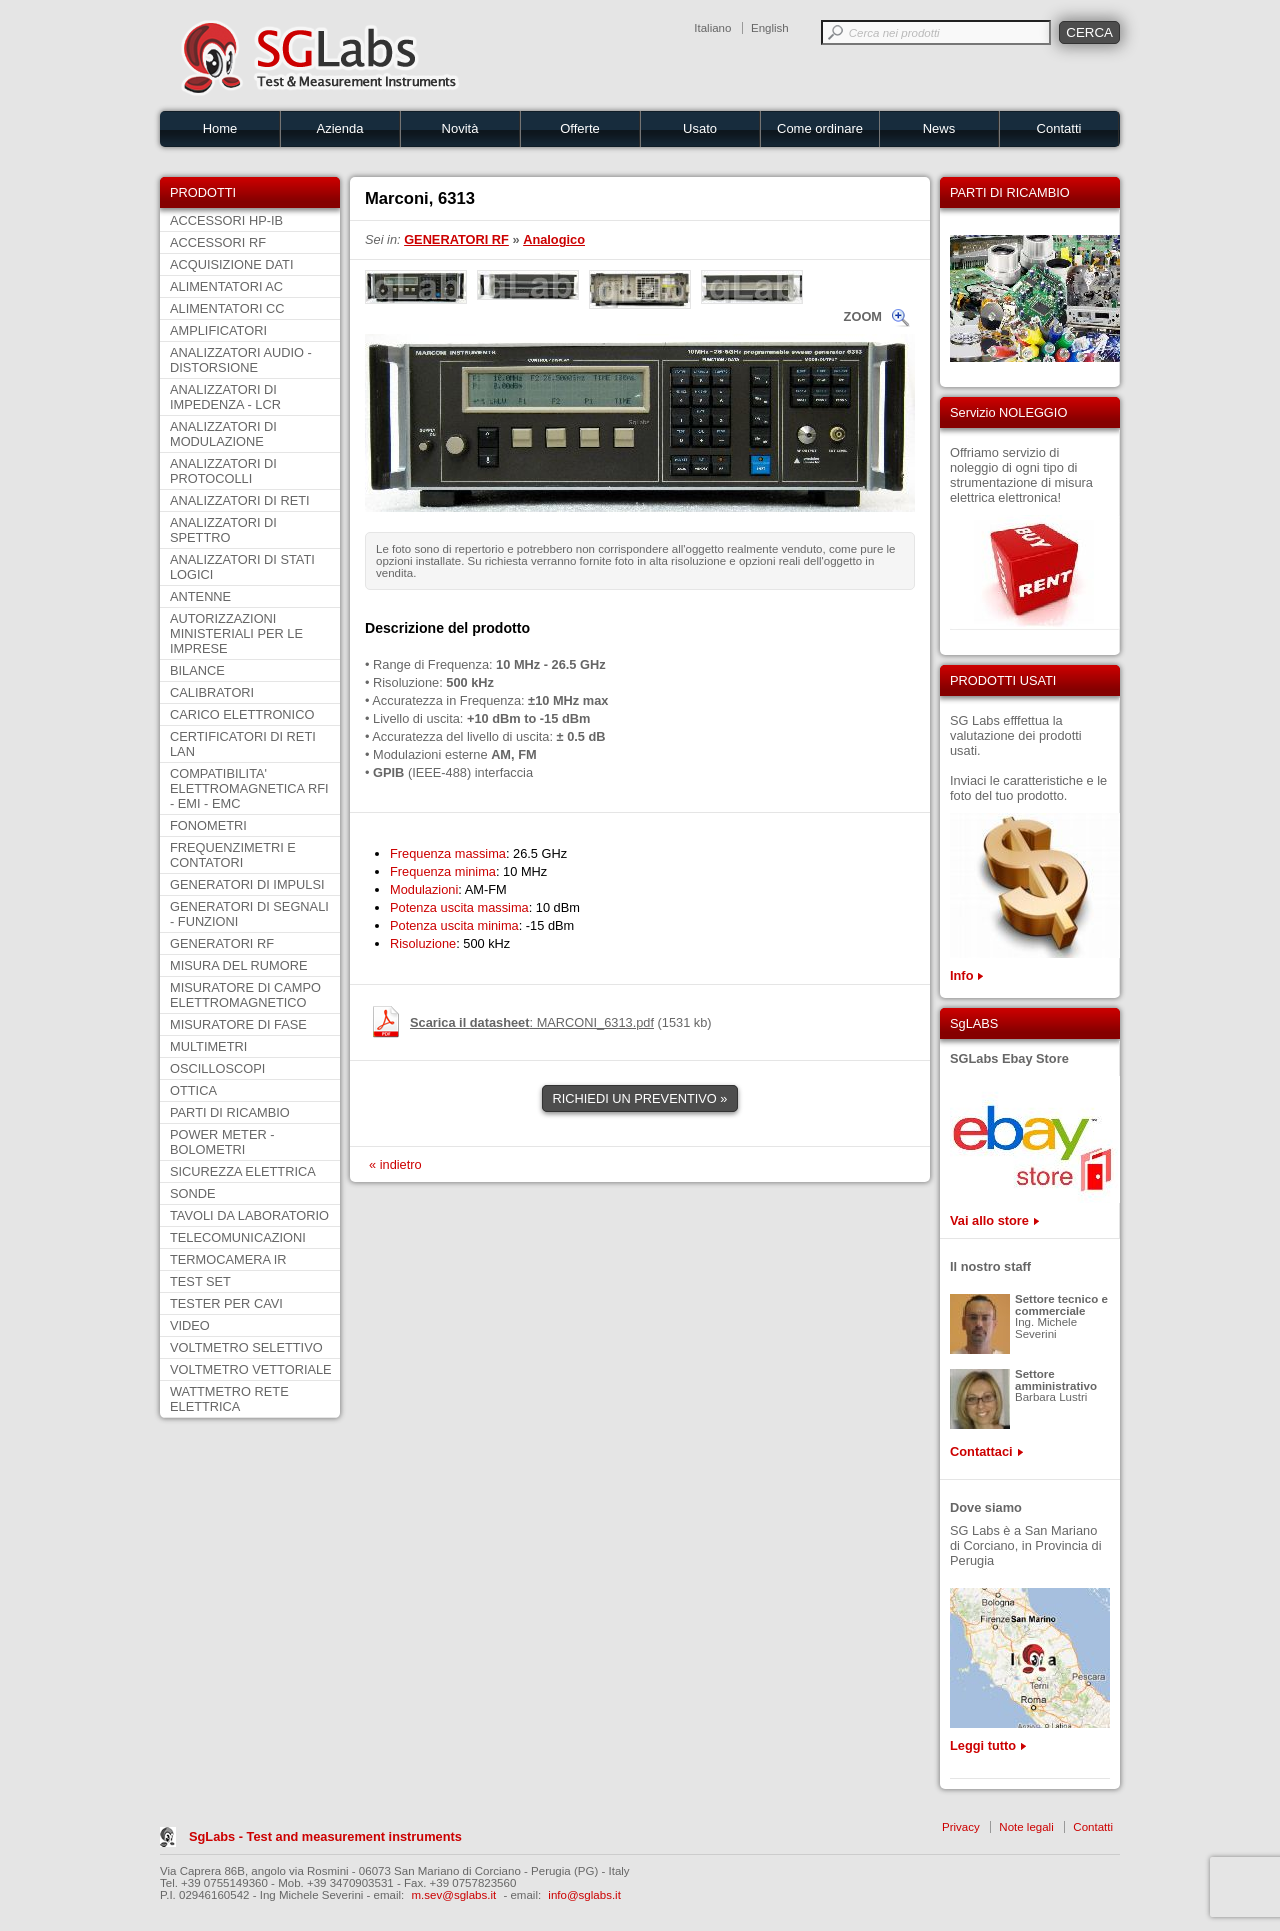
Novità (460, 128)
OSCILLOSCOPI (217, 1068)
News (939, 128)
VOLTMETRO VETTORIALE (251, 1369)
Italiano (712, 28)
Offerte (580, 128)
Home (220, 128)
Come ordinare (820, 128)
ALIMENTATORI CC (227, 308)
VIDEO (190, 1325)
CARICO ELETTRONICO (242, 714)
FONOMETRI (208, 825)
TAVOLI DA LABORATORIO (249, 1215)
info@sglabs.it (584, 1895)
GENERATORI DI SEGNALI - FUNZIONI (249, 914)
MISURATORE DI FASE (238, 1024)
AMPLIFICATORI (218, 330)
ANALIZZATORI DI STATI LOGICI (242, 567)
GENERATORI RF (222, 943)
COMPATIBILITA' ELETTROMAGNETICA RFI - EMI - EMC (249, 788)
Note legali (1026, 1827)
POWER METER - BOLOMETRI (222, 1142)
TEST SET (200, 1281)
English (770, 28)
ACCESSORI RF (218, 242)
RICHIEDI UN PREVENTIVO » (640, 1098)
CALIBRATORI (212, 692)
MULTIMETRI (208, 1046)
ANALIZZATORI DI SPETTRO (223, 530)
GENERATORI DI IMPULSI (247, 884)
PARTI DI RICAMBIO (230, 1112)
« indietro (395, 1164)
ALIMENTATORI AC (226, 286)
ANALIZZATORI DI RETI (240, 500)
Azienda (340, 128)
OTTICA (193, 1090)
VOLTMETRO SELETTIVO (246, 1347)
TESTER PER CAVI (226, 1303)
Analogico (554, 239)
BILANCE (197, 670)
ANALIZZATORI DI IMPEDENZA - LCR (225, 397)
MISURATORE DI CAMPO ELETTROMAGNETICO (245, 995)
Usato (700, 128)
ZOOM (863, 316)
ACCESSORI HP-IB (226, 220)
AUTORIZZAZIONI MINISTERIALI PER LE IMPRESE (236, 633)
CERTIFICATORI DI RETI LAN (243, 744)
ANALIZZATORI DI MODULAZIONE (223, 434)
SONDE (193, 1193)
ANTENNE (200, 596)
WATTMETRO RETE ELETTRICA (229, 1399)
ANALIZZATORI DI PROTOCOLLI (223, 471)
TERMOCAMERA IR (228, 1259)
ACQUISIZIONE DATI (231, 264)
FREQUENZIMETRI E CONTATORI (233, 855)
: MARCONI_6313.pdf (532, 1022)
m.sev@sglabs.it (454, 1895)
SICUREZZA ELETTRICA (243, 1171)
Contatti (1059, 128)
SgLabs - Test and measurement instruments (325, 1836)
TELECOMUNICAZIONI (238, 1237)
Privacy (961, 1827)
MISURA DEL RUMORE (238, 965)
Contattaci (981, 1451)
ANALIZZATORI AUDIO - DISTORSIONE (241, 360)
